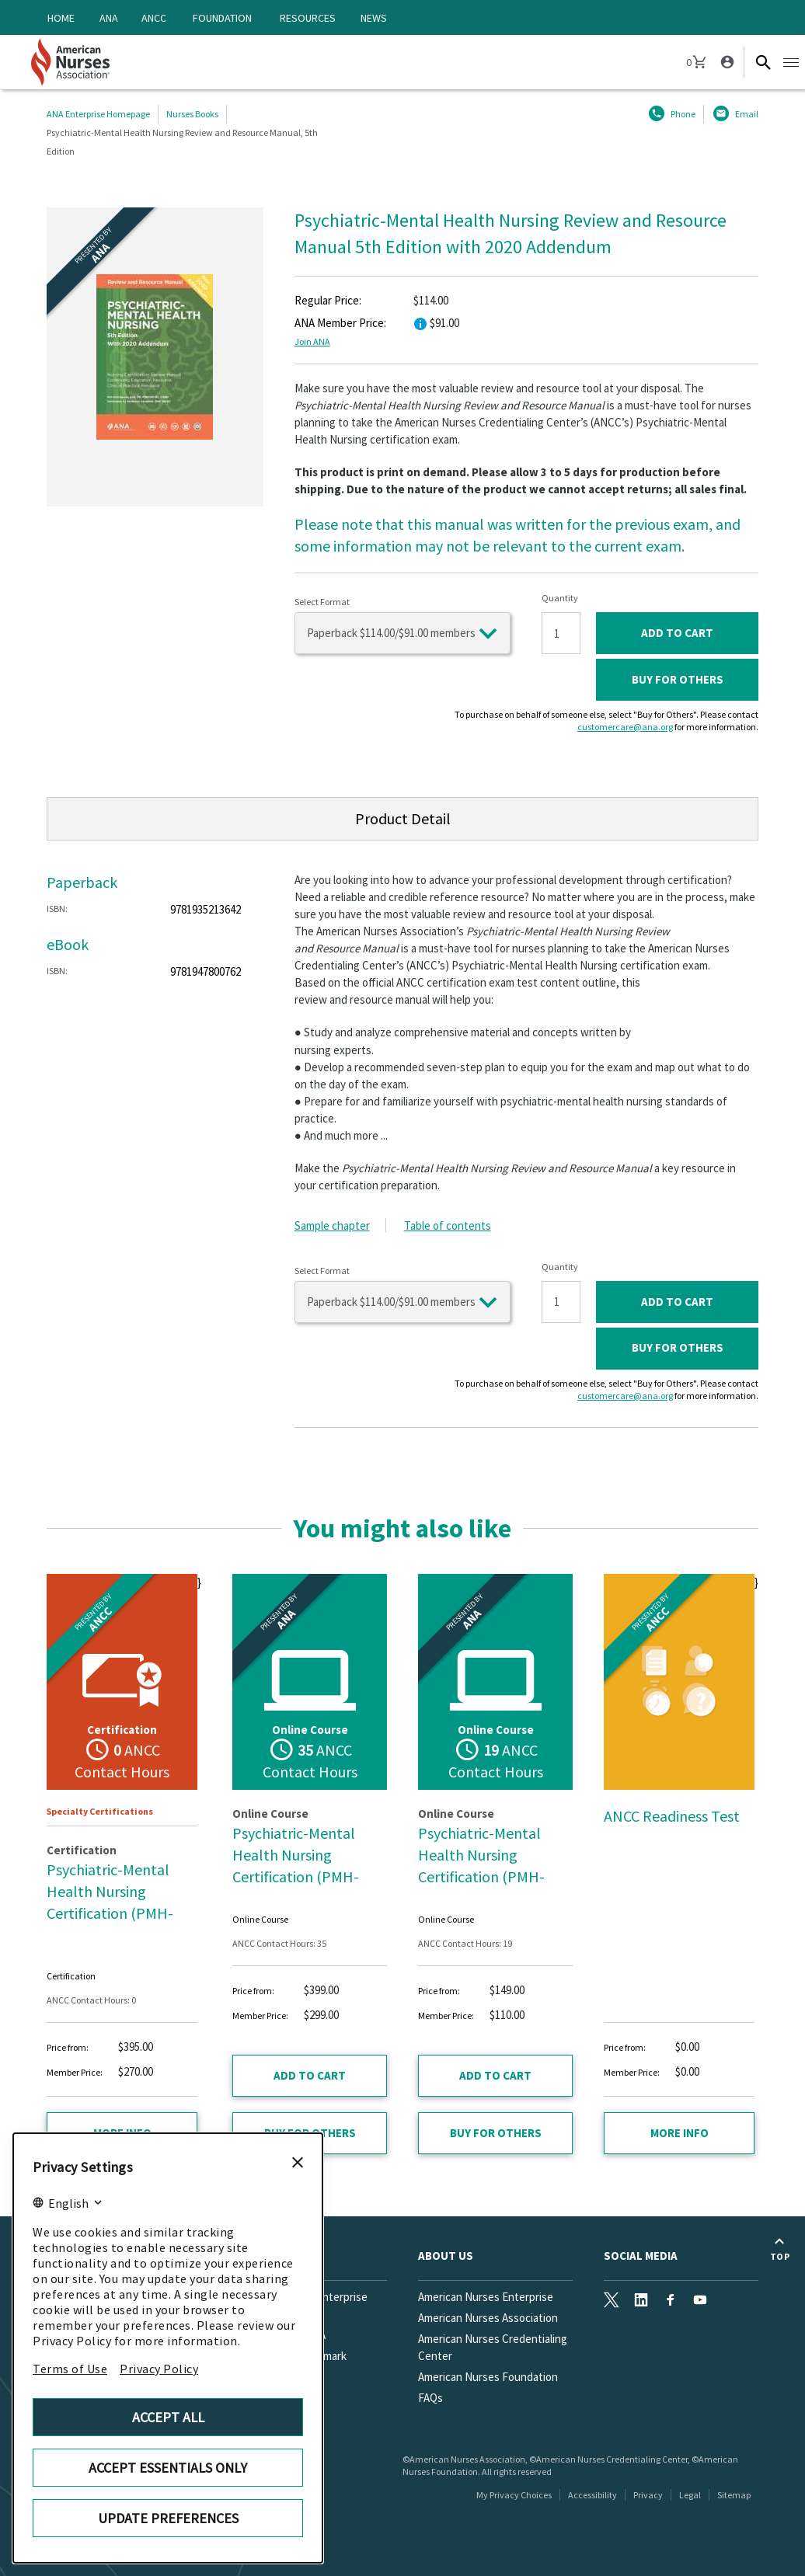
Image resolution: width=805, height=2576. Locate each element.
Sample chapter (332, 1225)
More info (679, 2132)
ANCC (153, 18)
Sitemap (734, 2495)
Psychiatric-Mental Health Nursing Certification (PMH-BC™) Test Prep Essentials (295, 1876)
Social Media (641, 2255)
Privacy (648, 2495)
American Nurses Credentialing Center (492, 2347)
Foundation (222, 18)
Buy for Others (677, 679)
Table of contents (447, 1225)
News (374, 18)
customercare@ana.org (625, 727)
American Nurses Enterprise (485, 2296)
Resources (308, 18)
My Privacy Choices (514, 2495)
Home (61, 18)
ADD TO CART (677, 632)
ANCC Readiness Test (672, 1816)
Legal (690, 2495)
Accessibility (592, 2495)
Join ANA (312, 341)
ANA (108, 18)
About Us (445, 2255)
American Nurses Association (488, 2317)
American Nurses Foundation (488, 2376)
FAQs (430, 2397)
